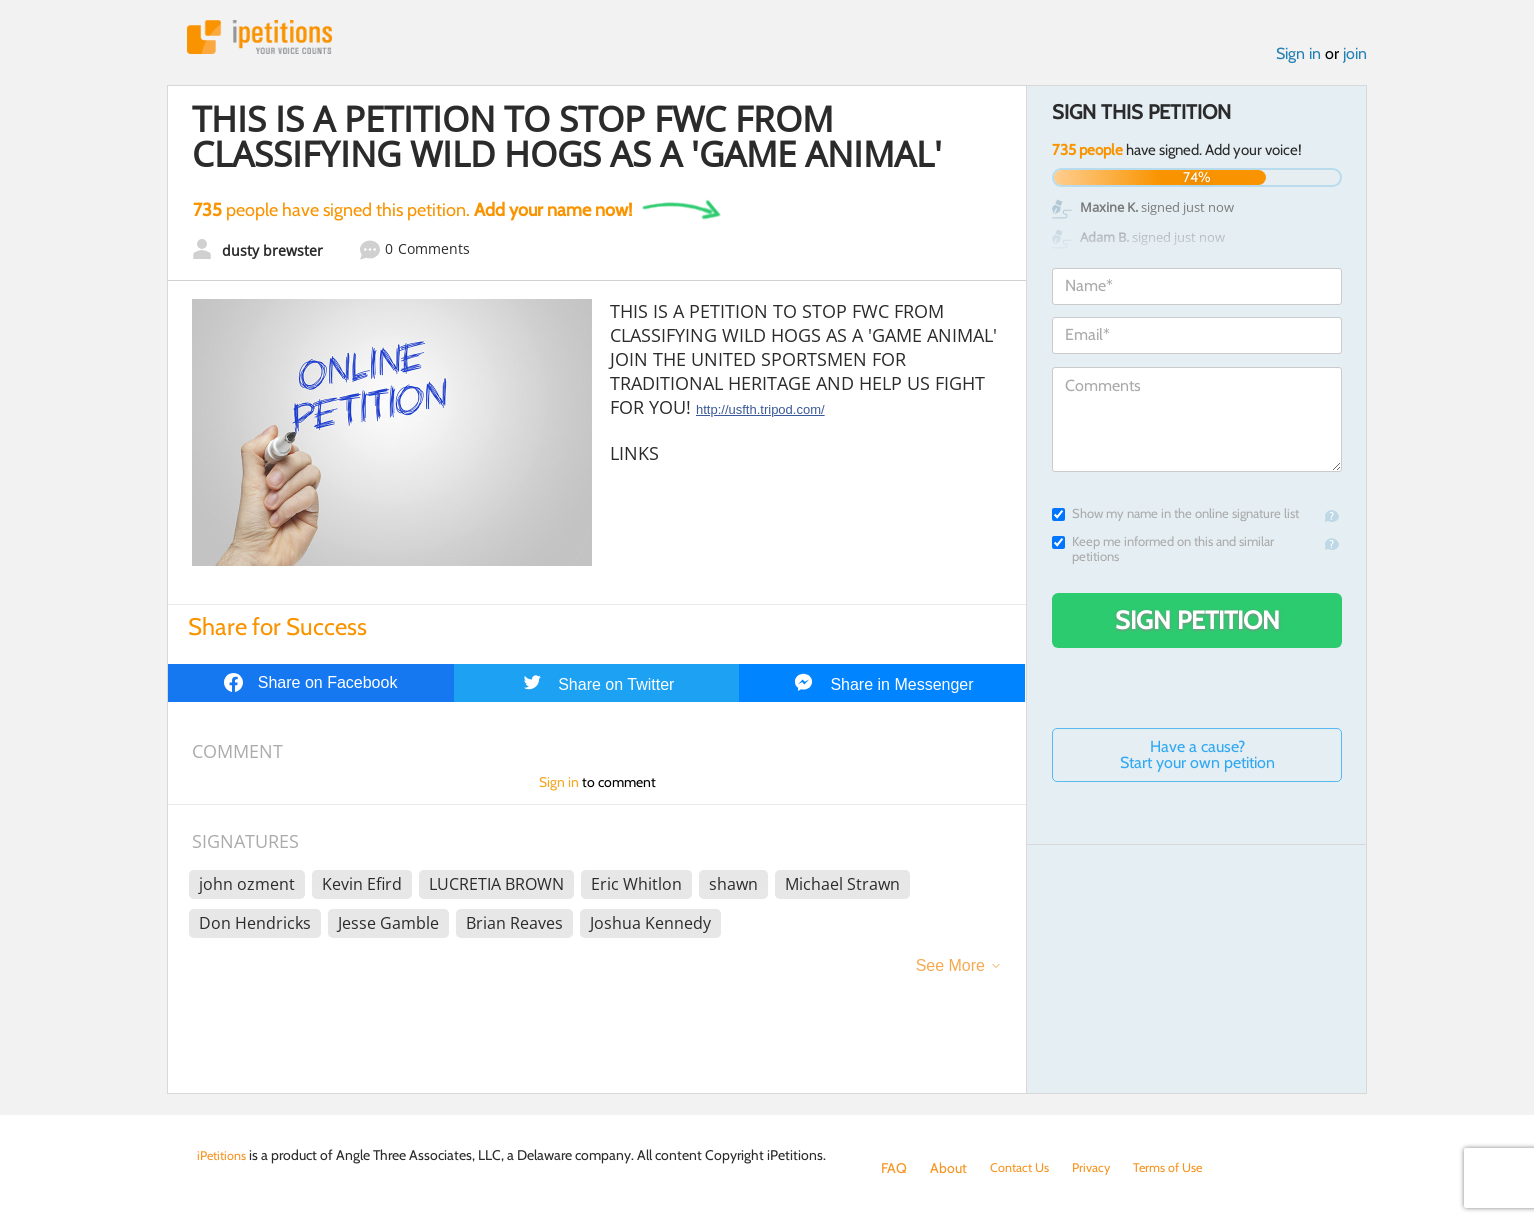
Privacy (1101, 1168)
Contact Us (1023, 1168)
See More (950, 970)
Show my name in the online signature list (1175, 518)
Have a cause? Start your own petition (1197, 759)
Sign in (1298, 58)
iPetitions (270, 39)
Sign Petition (1197, 625)
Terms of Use (1183, 1168)
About (948, 1168)
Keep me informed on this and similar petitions (1163, 554)
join (1355, 58)
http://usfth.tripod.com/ (760, 414)
